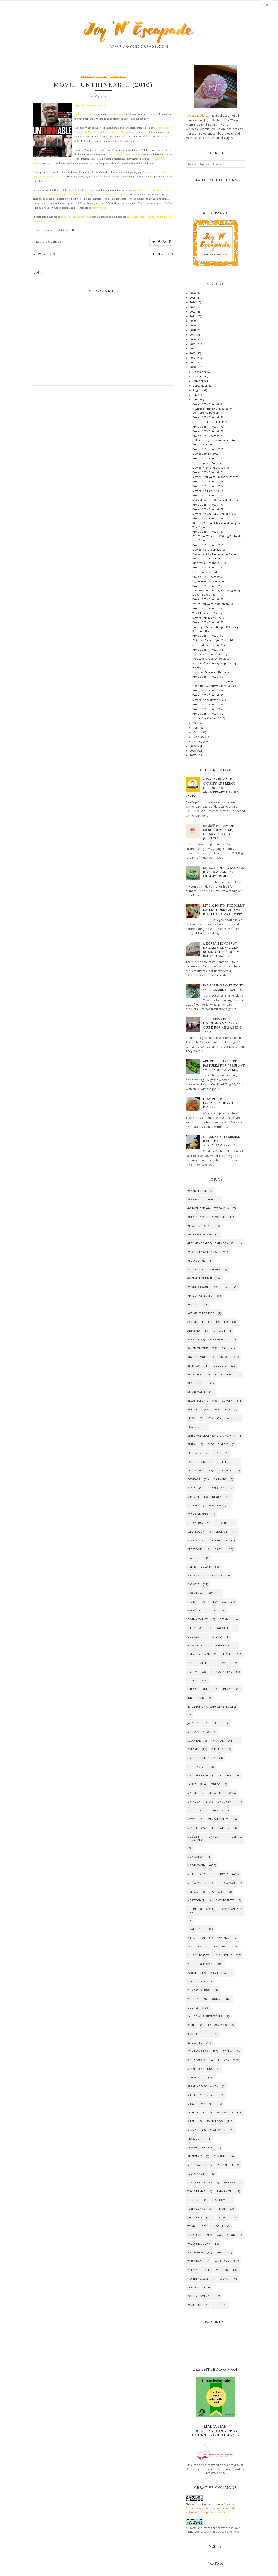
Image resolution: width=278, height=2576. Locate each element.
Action (192, 1304)
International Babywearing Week (212, 1706)
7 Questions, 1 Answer (206, 463)
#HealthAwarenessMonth (206, 1217)
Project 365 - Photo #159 (207, 635)
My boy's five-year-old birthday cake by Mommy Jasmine (223, 872)
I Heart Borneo (198, 1689)
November (200, 376)
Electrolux (195, 1531)
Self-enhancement (200, 2095)
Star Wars (217, 2130)
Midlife (192, 1828)
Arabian (219, 1330)
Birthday (194, 1365)
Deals (191, 1488)
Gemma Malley (197, 1619)
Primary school (199, 1990)
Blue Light (195, 1374)
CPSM (210, 1418)
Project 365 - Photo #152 (207, 713)
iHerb (216, 2305)
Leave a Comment (49, 241)
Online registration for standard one (214, 1910)
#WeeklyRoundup (200, 1278)
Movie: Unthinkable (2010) (208, 618)
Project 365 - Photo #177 (207, 436)
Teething (194, 2200)
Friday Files (217, 1601)
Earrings (215, 1505)
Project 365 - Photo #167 (207, 531)
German (225, 1619)
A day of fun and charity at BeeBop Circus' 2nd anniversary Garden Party (212, 787)
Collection (195, 1470)
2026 (193, 293)
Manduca (194, 1810)
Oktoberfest (224, 1900)
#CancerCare (197, 1191)
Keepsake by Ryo (198, 1732)
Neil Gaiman (226, 1883)
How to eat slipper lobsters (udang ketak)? (220, 1103)
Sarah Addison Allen (202, 2086)
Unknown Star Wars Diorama (210, 672)
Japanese (193, 1723)
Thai (222, 2208)
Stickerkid (194, 2156)
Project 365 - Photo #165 (207, 567)
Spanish (193, 2130)
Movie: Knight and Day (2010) (210, 467)
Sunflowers (196, 2165)
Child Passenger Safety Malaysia (211, 1435)
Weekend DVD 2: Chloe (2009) (211, 658)
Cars (228, 1418)
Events (192, 1540)
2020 (193, 321)
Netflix (192, 1891)
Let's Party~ (196, 1767)
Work (224, 2278)
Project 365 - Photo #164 (207, 577)
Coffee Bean (196, 1462)
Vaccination (226, 2235)
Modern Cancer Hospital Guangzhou (214, 1838)
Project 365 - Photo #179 (207, 426)
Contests (224, 1470)
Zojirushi (194, 2305)
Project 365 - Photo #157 (207, 676)
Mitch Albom (220, 1828)
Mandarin (224, 1801)
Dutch (192, 1505)
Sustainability (198, 2173)
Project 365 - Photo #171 (207, 495)
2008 (193, 750)
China (191, 1444)
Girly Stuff (195, 1628)
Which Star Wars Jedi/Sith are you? (214, 604)
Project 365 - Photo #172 (207, 486)
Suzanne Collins (199, 2182)
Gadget (211, 1610)
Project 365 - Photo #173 (207, 481)
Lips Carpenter (198, 1775)
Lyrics (191, 1784)
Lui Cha (225, 1775)
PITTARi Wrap (196, 1937)
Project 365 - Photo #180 (207, 417)
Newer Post (44, 254)
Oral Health (196, 1929)
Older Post (163, 254)
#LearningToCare (200, 1225)
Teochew (218, 2200)
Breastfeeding (197, 1400)
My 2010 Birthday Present (208, 581)
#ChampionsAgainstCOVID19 (208, 1208)
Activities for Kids (200, 1313)
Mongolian (195, 1856)
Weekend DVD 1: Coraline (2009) (212, 681)
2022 (193, 311)
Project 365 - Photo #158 (207, 649)
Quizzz (217, 1999)
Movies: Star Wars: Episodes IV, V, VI (215, 477)
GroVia (217, 1636)
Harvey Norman (198, 1654)
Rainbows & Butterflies (204, 2016)
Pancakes (194, 1946)
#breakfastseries (199, 1295)
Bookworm (223, 1374)
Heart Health (197, 1663)
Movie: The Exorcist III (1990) (210, 422)
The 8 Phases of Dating (207, 613)
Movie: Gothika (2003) (205, 453)
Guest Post (195, 1645)
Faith (219, 1549)
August (198, 390)
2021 (193, 316)
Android (193, 1330)
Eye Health (220, 1540)
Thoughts (118, 76)
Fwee (190, 1610)
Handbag (222, 1645)
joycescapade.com (198, 115)
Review (227, 2051)
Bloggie (220, 1365)
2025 (193, 297)
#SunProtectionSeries (203, 1269)
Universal (194, 2235)
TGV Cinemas (196, 2191)
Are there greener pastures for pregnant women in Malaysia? (224, 1065)
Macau (192, 1793)
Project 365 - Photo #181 (207, 404)
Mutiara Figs (196, 1883)
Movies (101, 76)
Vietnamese (195, 2252)
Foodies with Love (200, 1593)
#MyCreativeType (199, 1234)
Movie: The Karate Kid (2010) (210, 491)
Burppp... (193, 1409)
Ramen (192, 2025)
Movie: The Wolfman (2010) (209, 700)
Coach (217, 1453)
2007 (193, 755)
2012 (193, 358)
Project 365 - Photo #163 (207, 586)
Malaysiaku (217, 1793)
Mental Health (219, 1819)
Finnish (217, 1575)
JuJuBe (217, 1723)
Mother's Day (197, 1874)
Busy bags (222, 1409)
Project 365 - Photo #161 (207, 608)
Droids (217, 1497)
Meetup (218, 1810)
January (198, 741)
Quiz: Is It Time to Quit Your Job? (212, 640)
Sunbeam (220, 2156)
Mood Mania (196, 1865)
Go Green (224, 1628)
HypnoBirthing (221, 1671)
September (200, 385)
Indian (228, 1689)
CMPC (191, 1418)
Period (192, 1972)
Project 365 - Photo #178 (207, 431)
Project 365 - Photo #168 (207, 518)
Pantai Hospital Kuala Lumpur (210, 1955)
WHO (220, 2252)
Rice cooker (196, 2060)
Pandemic (221, 1946)
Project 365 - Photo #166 (207, 545)
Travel (222, 2217)
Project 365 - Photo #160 (207, 622)
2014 (193, 348)
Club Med (194, 1453)
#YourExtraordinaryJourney (209, 1287)
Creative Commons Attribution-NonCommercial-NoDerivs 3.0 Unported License (210, 2508)
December (200, 372)
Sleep (191, 2121)
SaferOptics (196, 2077)
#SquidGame (196, 1260)
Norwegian (195, 1900)
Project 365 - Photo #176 (207, 449)
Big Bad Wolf (197, 1357)
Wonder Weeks (197, 2278)
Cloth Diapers (218, 1444)
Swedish (229, 2182)
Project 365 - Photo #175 (207, 458)
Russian (223, 2060)
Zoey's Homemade (200, 2296)
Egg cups (221, 1523)
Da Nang (219, 1479)
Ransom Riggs (218, 2025)
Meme (191, 1819)
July (195, 395)
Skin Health (225, 2112)
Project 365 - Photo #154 (207, 704)
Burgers (228, 1400)
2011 (193, 362)
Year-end (194, 2287)
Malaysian (195, 1801)
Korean (192, 1749)
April (196, 727)
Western (222, 2270)
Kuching (217, 1749)
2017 (193, 334)
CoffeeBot (224, 1462)
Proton (193, 1999)
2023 (193, 307)
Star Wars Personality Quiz (209, 563)
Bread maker (196, 1392)
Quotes (192, 2007)
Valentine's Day (198, 2243)
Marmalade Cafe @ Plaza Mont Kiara (215, 500)
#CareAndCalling (200, 1199)
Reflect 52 (194, 2042)
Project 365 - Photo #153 (207, 709)
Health (227, 1654)
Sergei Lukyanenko (201, 2104)
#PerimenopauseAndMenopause (210, 1243)
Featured (194, 1558)
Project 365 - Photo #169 (207, 509)
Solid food (215, 2121)
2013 (193, 353)
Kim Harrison (222, 1740)
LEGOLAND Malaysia (201, 1758)
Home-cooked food (204, 572)
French (192, 1601)
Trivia (191, 2226)
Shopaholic (196, 2112)
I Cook (192, 1680)
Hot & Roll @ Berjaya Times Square (214, 686)
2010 (193, 367)
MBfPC (215, 1784)
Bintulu (224, 1357)
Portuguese (196, 1981)
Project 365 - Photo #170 (207, 504)
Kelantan (194, 1740)
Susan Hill (226, 2165)
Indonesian (195, 1698)
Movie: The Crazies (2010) (208, 718)
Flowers (193, 1584)
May (196, 723)
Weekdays (222, 2261)
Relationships (197, 2051)
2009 (193, 746)
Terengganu (196, 2208)
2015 (193, 344)
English (87, 76)
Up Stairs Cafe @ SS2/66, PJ (209, 654)
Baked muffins (197, 1348)
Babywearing (219, 1339)
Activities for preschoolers (208, 1322)
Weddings (194, 2261)
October (198, 381)
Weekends (194, 2270)
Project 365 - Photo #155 (207, 695)
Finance (193, 1575)
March (197, 732)
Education (195, 1523)
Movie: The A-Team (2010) (208, 549)
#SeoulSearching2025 (203, 1252)
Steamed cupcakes (200, 2147)
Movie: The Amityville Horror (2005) (214, 514)
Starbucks (195, 2138)
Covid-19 (193, 1479)
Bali (225, 1348)
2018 (193, 330)
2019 (193, 325)
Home (223, 1663)
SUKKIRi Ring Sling (200, 2069)
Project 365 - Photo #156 (207, 690)
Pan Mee (223, 1937)
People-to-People (200, 1964)
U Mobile (217, 2226)
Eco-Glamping (197, 1514)
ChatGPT (193, 1427)
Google (193, 1636)
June (196, 399)
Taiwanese (224, 2191)
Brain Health (197, 1383)
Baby (191, 1339)
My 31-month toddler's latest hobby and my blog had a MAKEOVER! (224, 910)
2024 (193, 302)
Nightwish (217, 1891)
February (199, 737)
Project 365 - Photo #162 (207, 599)
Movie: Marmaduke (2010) (208, 645)
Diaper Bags (217, 1488)
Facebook (194, 1549)
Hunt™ (192, 1671)
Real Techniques (199, 2034)
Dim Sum (193, 1497)
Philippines (218, 1972)
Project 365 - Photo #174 (207, 472)
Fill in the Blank (199, 1566)
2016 (193, 339)
